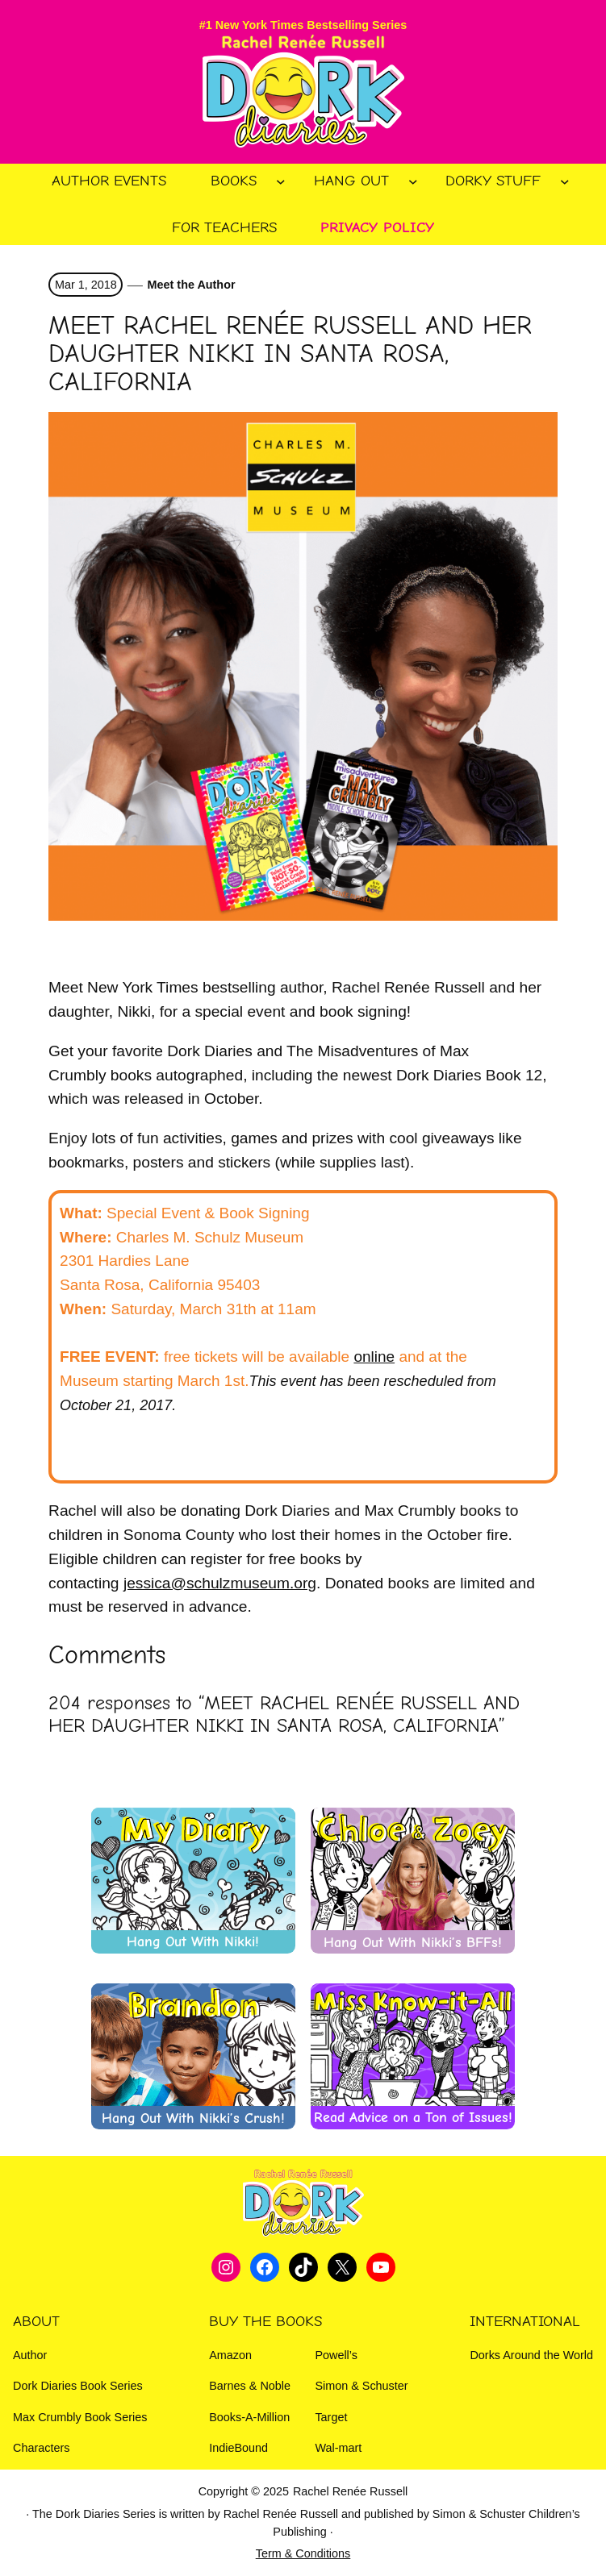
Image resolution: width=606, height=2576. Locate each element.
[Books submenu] (281, 181)
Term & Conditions (303, 2553)
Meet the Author (192, 284)
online (374, 1356)
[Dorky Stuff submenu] (565, 181)
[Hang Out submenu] (413, 181)
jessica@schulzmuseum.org (219, 1583)
